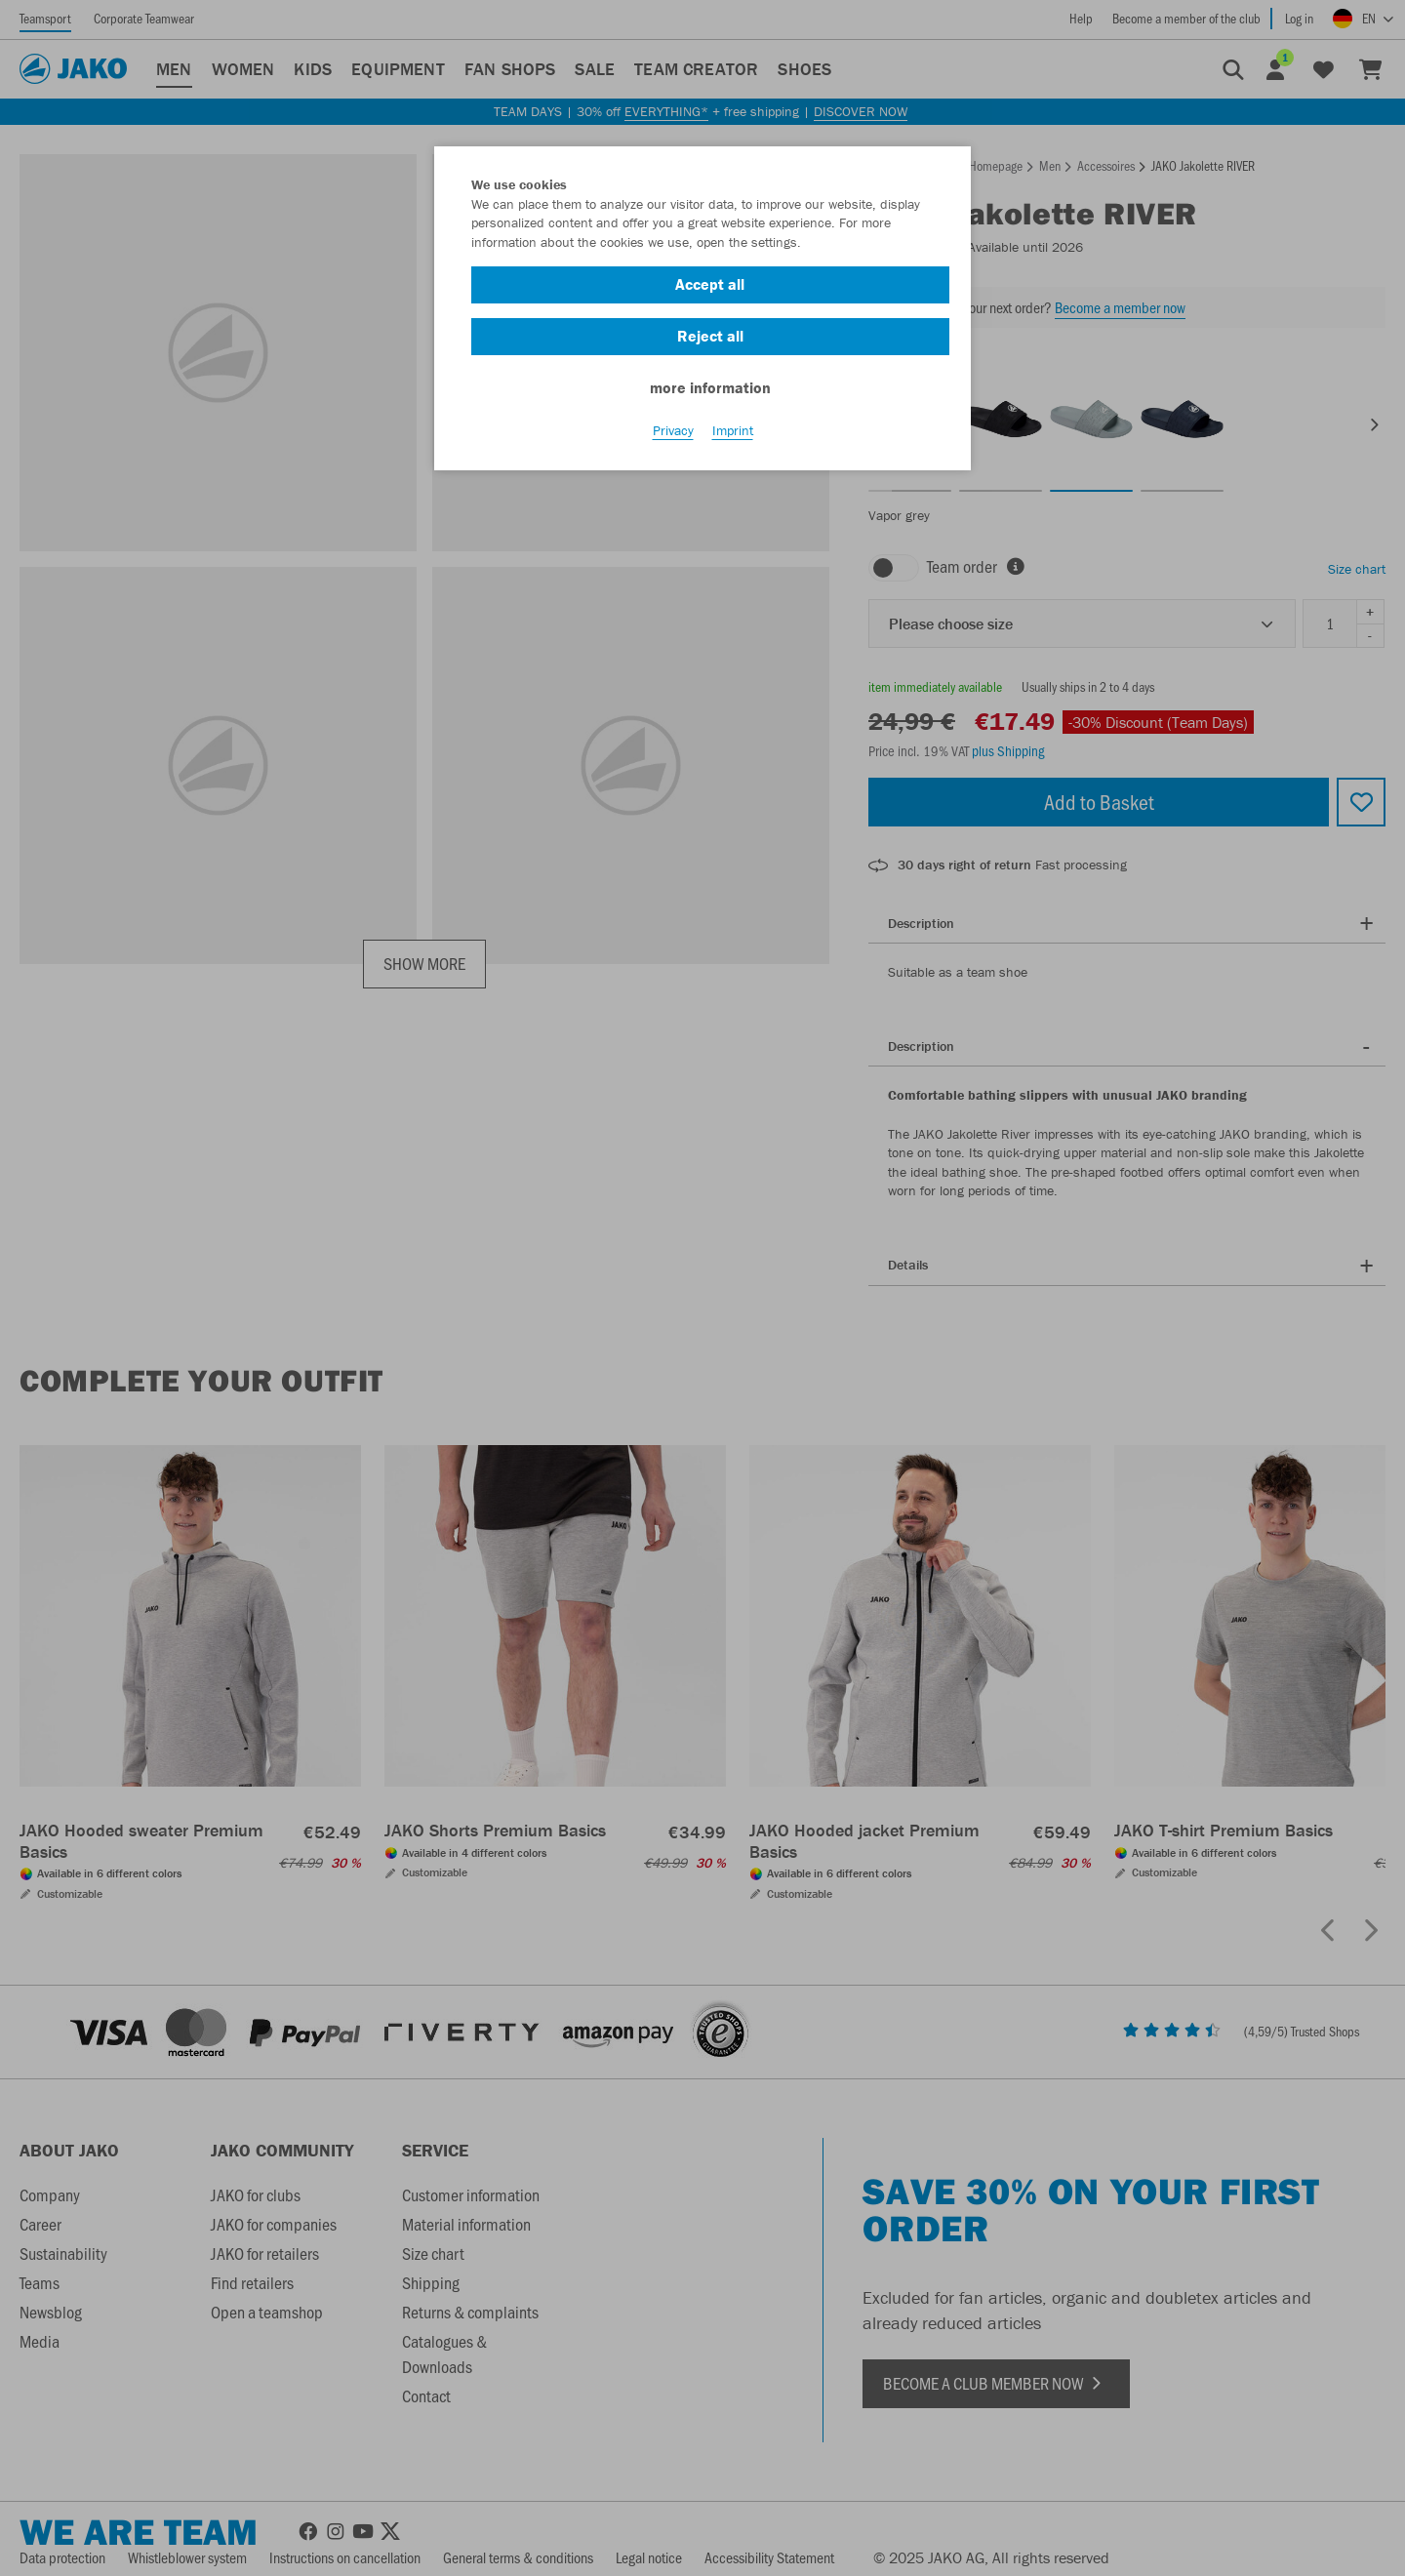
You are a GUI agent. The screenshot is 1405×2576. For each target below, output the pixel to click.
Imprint (732, 430)
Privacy (673, 430)
